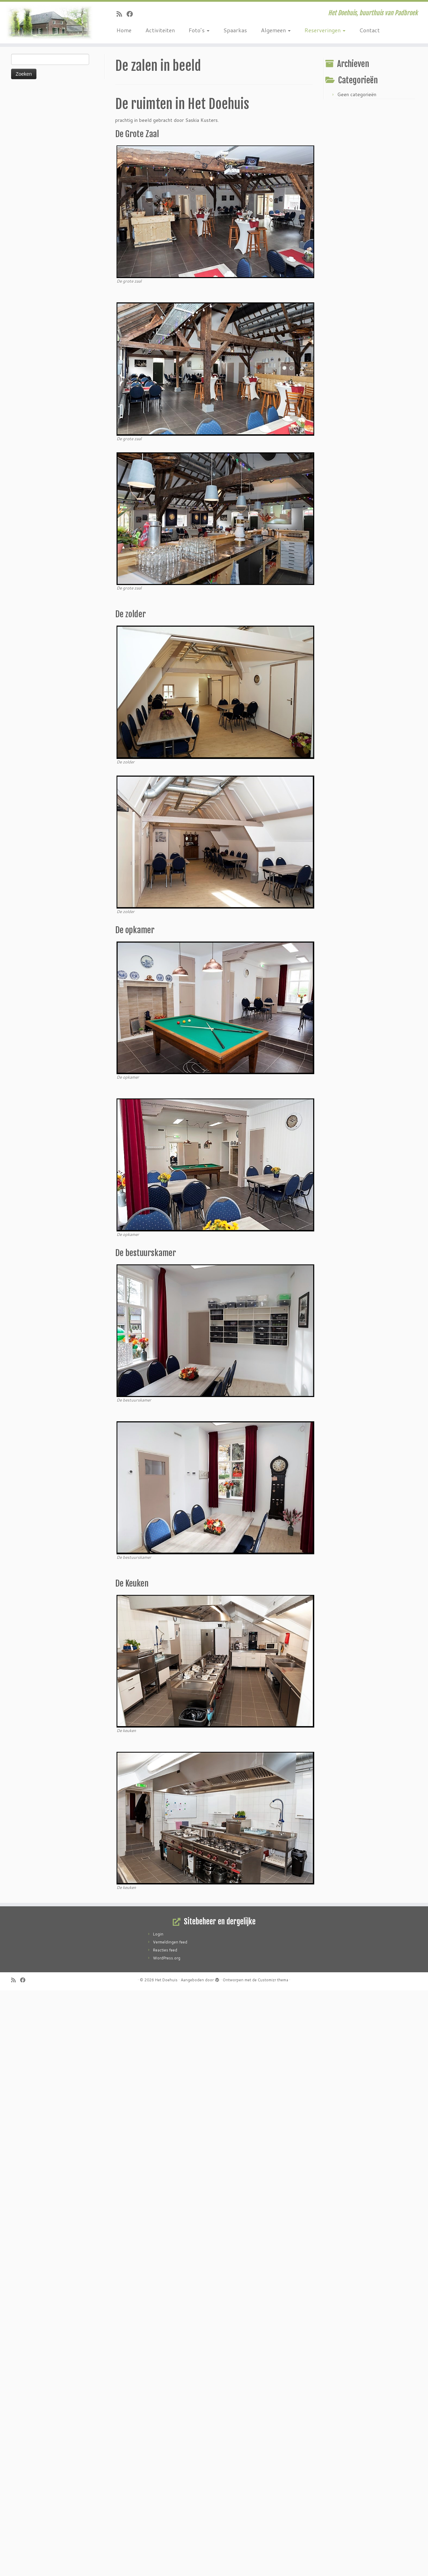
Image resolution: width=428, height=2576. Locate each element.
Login (158, 1934)
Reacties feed (165, 1950)
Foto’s (199, 30)
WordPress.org (166, 1958)
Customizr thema (273, 1980)
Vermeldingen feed (170, 1942)
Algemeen (276, 30)
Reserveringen (325, 30)
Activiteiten (160, 30)
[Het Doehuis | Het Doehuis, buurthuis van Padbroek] (49, 22)
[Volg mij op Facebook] (132, 13)
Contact (369, 30)
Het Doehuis (166, 1980)
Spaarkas (235, 30)
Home (124, 30)
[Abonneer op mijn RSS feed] (122, 13)
